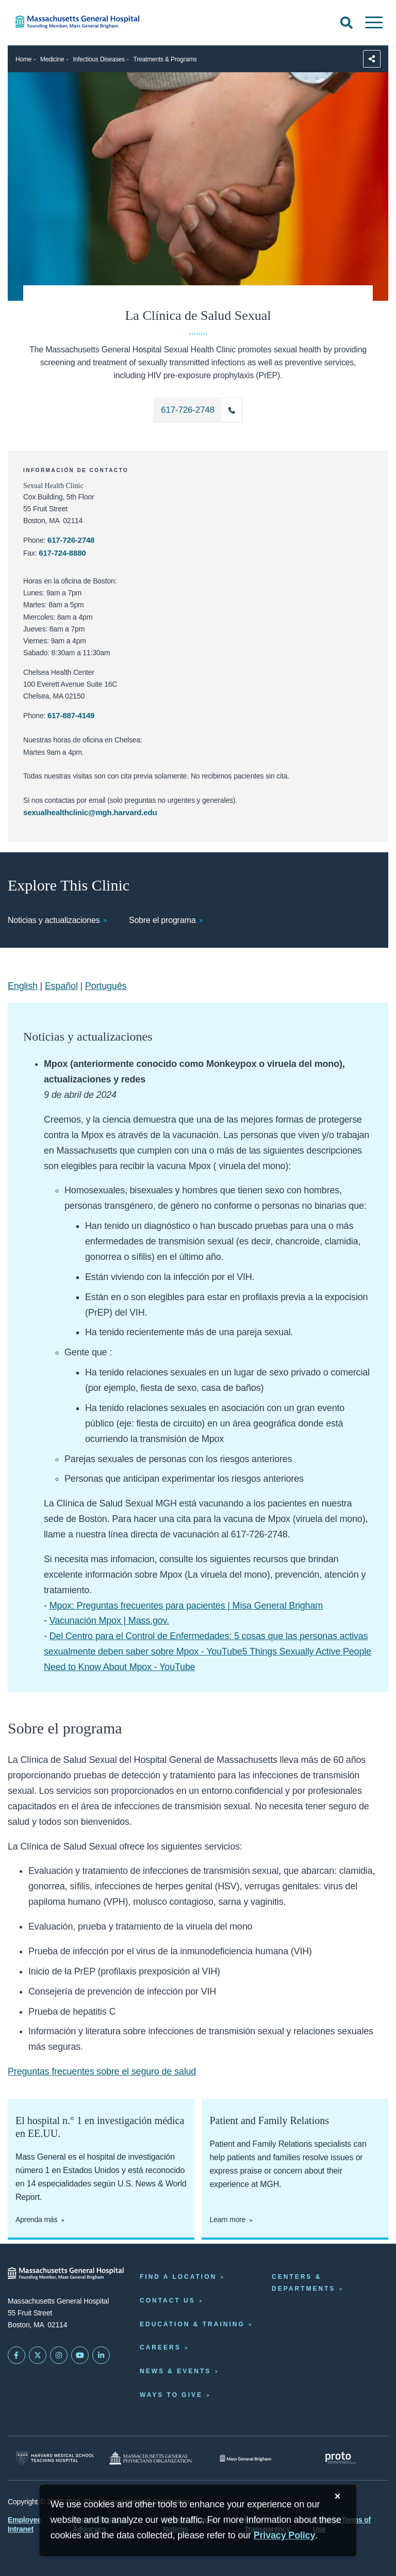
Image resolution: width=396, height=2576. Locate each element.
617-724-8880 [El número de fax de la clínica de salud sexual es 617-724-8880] (62, 552)
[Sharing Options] (372, 59)
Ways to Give (171, 2395)
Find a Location (178, 2276)
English (23, 986)
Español (61, 986)
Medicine (52, 59)
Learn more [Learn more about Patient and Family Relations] (227, 2219)
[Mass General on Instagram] (59, 2355)
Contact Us (167, 2300)
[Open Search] (346, 22)
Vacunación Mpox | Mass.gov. (109, 1620)
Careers (160, 2347)
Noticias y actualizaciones (54, 920)
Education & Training (192, 2324)
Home (23, 59)
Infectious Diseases (99, 59)
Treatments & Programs (165, 59)
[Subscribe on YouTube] (80, 2355)
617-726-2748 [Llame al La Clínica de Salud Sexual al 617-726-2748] (70, 540)
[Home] (82, 21)
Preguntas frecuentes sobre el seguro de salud (102, 2071)
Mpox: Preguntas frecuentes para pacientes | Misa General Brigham (186, 1605)
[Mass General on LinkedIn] (101, 2355)
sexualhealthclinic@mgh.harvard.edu (90, 812)
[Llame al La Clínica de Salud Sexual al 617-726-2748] (198, 410)
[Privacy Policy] (285, 2535)
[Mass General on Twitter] (37, 2355)
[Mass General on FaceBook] (16, 2355)
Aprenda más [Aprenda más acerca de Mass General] (36, 2219)
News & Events (175, 2371)
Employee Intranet (24, 2524)
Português (105, 986)
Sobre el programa (162, 920)
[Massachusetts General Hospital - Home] (66, 2273)
